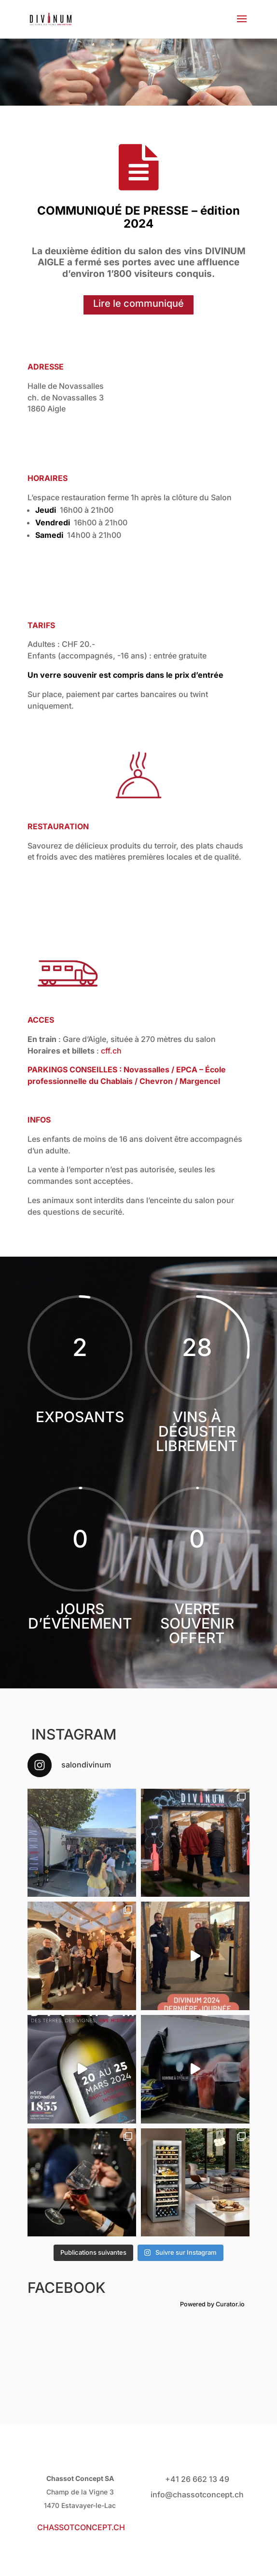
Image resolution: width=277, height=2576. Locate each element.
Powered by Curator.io (212, 2304)
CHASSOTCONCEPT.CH (81, 2527)
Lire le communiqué (138, 303)
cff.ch (111, 1050)
